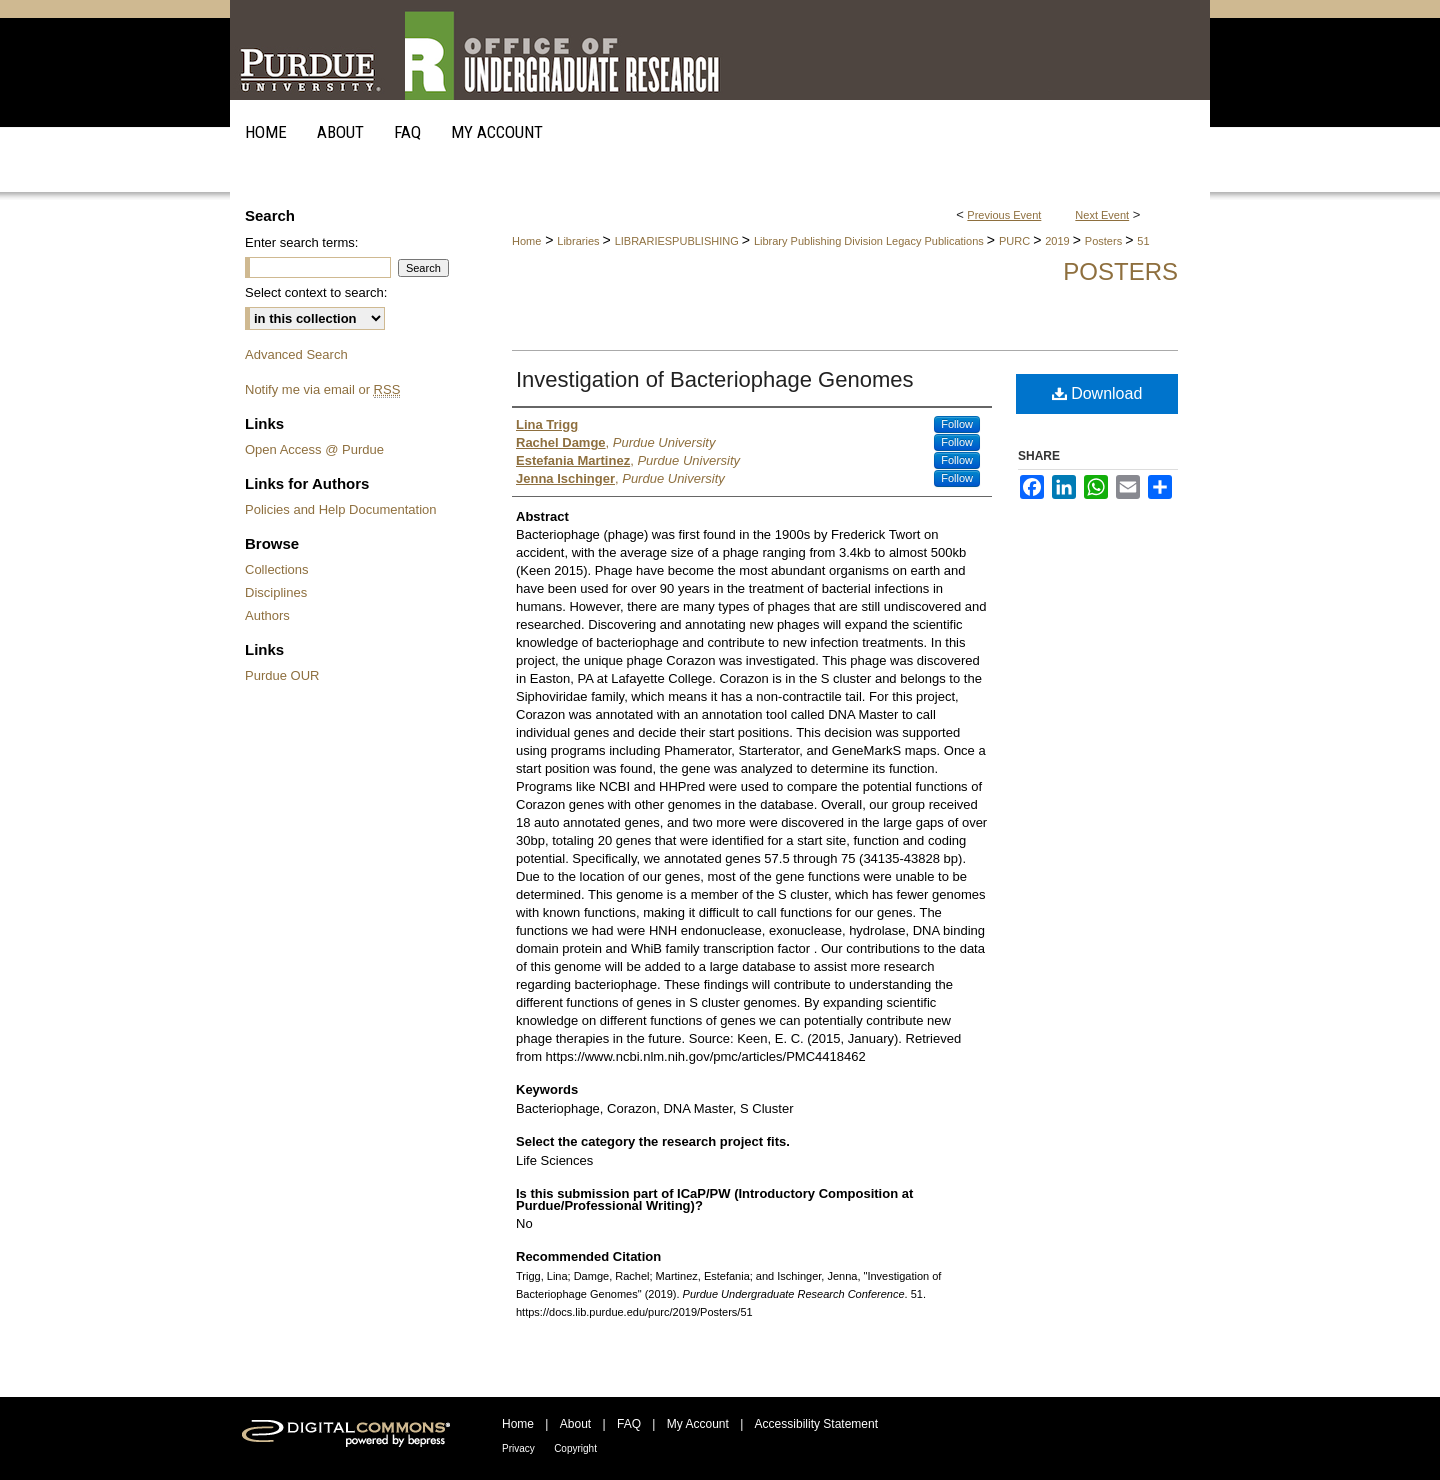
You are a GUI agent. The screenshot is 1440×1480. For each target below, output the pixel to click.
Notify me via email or (322, 389)
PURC (1016, 241)
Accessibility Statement (816, 1424)
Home (526, 241)
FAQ (629, 1424)
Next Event (1102, 215)
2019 (1059, 241)
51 (1143, 241)
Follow (957, 424)
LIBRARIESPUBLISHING (678, 241)
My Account (698, 1424)
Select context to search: (316, 292)
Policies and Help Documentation (341, 509)
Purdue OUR (282, 675)
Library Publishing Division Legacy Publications (870, 241)
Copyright (575, 1448)
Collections (277, 569)
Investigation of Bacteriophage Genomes (714, 379)
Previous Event (1004, 215)
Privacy (518, 1448)
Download (1097, 393)
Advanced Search (296, 354)
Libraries (579, 241)
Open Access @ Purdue (314, 449)
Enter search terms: (301, 242)
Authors (267, 615)
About (575, 1424)
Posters (1105, 241)
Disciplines (276, 592)
